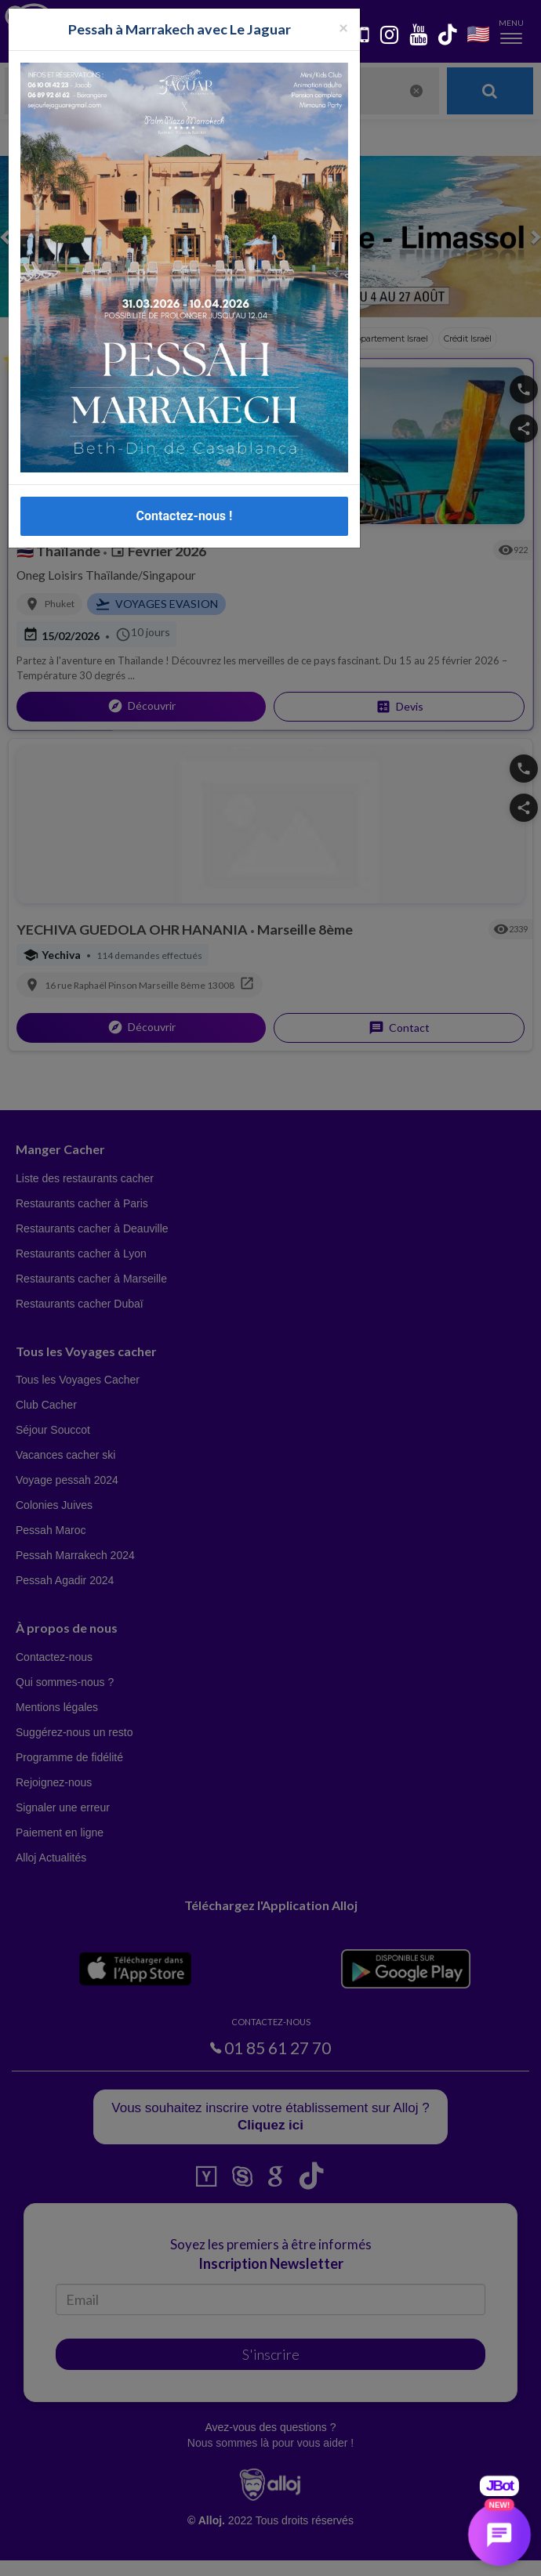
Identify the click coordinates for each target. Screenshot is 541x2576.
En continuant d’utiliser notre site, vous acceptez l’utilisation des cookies (167, 2552)
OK (345, 2553)
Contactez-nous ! (184, 515)
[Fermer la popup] (343, 27)
